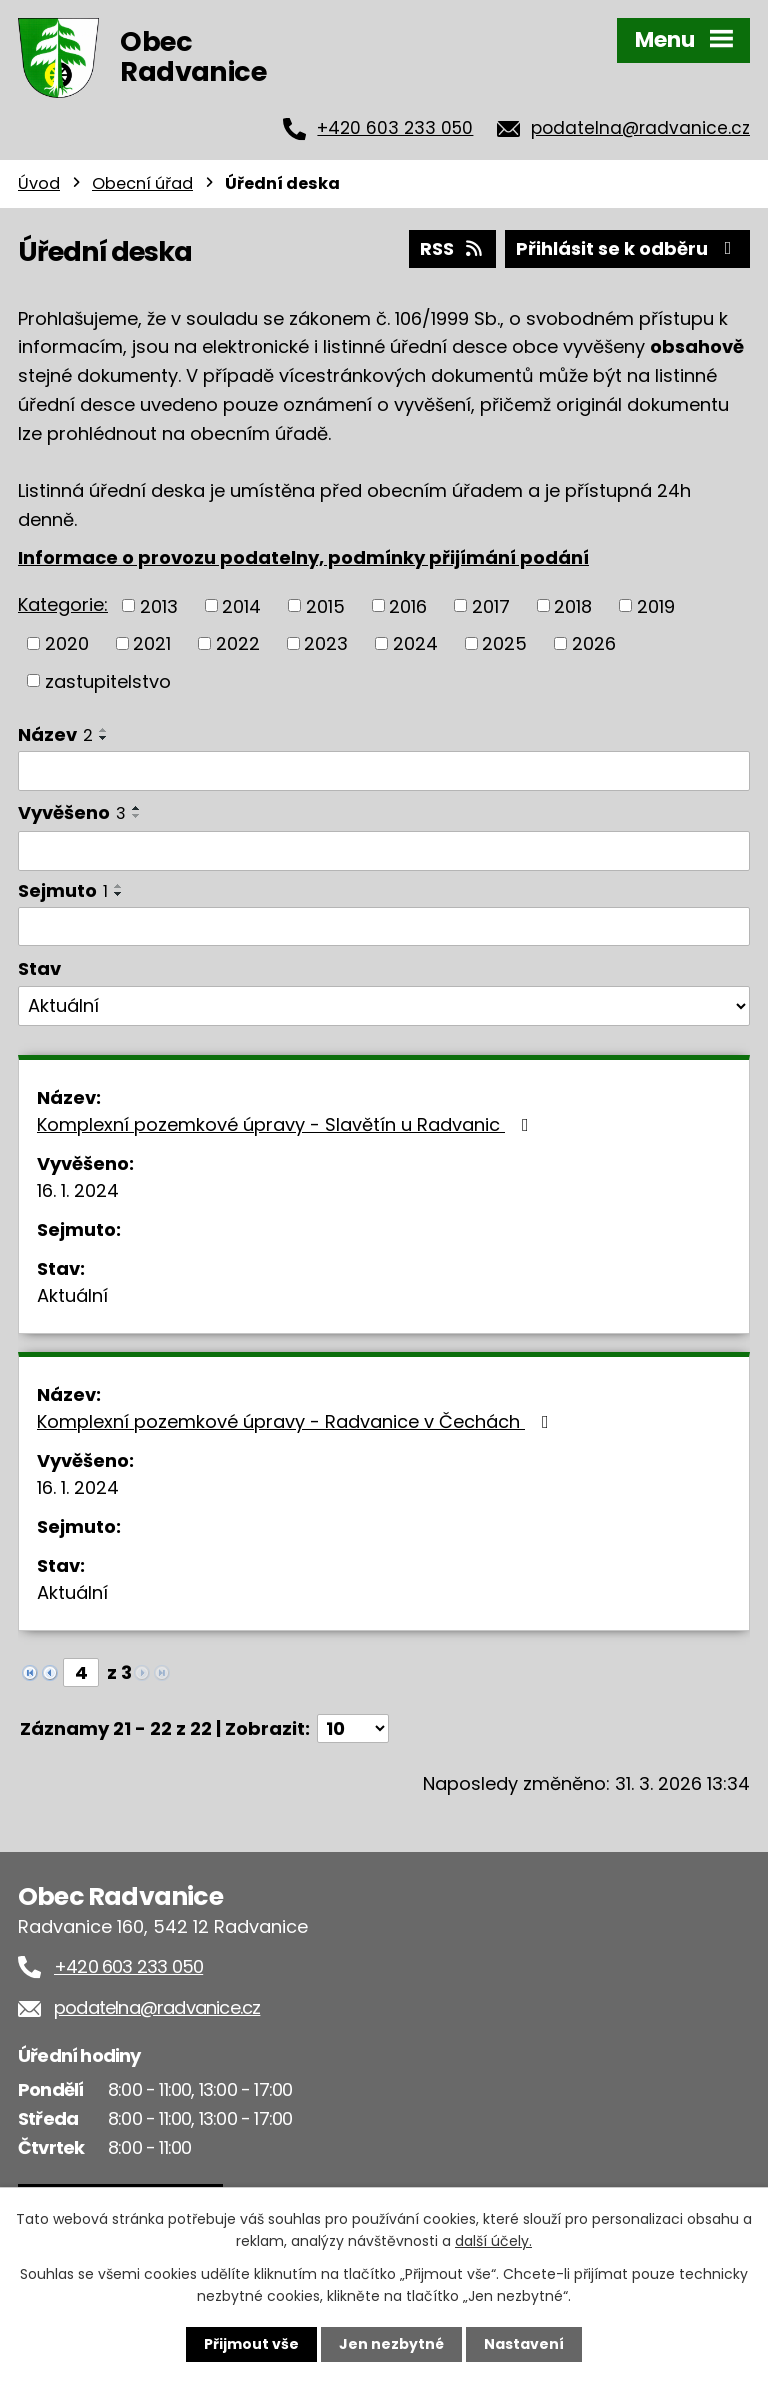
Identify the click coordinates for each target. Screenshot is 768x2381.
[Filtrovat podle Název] (384, 771)
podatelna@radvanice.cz (640, 128)
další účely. (493, 2241)
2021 (152, 643)
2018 (573, 605)
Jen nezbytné (391, 2344)
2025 (504, 643)
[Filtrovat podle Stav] (384, 1006)
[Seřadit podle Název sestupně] (104, 738)
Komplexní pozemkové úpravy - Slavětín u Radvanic (287, 1124)
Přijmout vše (251, 2344)
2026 (594, 643)
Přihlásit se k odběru (628, 248)
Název (55, 734)
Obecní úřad (142, 183)
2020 (67, 643)
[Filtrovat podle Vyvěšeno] (384, 851)
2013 (159, 605)
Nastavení (524, 2344)
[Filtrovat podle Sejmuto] (384, 927)
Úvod (39, 183)
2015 (325, 605)
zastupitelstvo (108, 680)
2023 (326, 643)
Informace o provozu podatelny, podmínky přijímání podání (303, 557)
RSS (453, 248)
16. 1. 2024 (78, 1190)
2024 (415, 643)
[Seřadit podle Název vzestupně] (104, 730)
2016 (408, 605)
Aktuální (72, 1295)
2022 (238, 643)
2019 (656, 605)
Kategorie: (63, 604)
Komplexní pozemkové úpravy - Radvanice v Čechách (297, 1421)
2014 (241, 605)
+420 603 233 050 (395, 128)
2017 (491, 605)
